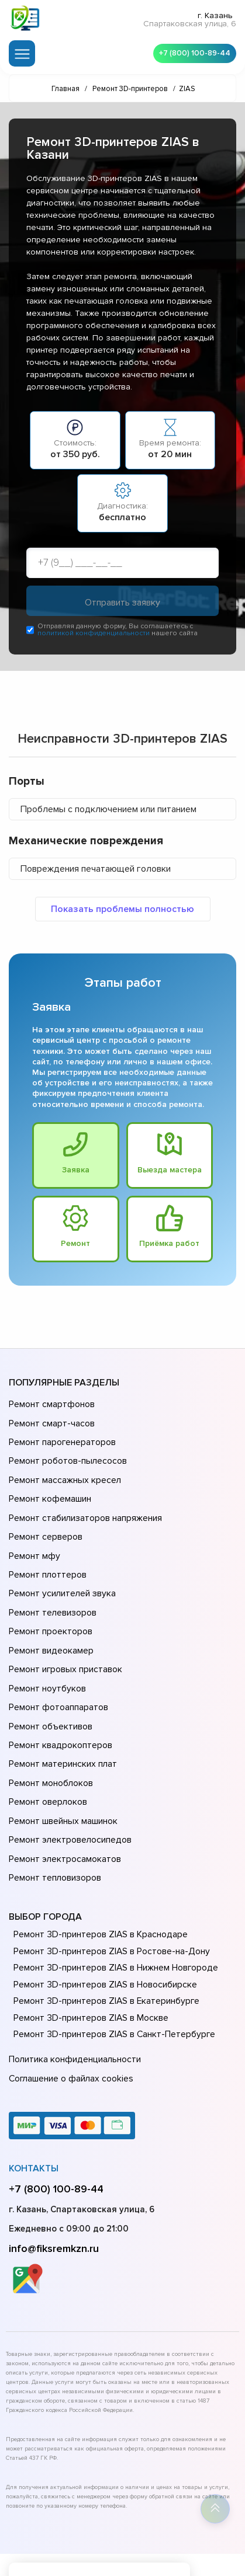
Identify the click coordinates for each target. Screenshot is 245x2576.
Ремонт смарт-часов (50, 1420)
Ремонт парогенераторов (61, 1437)
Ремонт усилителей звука (60, 1567)
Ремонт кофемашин (48, 1486)
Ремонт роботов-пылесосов (66, 1453)
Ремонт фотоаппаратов (57, 1666)
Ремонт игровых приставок (63, 1633)
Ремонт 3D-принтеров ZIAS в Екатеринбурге (103, 1934)
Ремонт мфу (33, 1535)
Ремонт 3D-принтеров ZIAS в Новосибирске (102, 1918)
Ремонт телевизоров (51, 1584)
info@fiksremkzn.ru (54, 2176)
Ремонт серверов (45, 1518)
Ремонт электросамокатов (62, 1796)
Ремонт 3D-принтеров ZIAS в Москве (88, 1951)
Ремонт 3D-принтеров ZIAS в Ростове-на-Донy (108, 1884)
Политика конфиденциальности (73, 1992)
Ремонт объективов (49, 1682)
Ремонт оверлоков (47, 1747)
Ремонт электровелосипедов (68, 1780)
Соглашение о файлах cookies (70, 2008)
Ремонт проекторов (49, 1600)
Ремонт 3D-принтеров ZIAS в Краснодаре (98, 1868)
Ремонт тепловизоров (54, 1813)
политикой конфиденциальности (93, 633)
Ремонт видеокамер (49, 1616)
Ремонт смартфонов (50, 1404)
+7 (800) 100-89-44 (192, 53)
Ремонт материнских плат (60, 1715)
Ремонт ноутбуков (45, 1649)
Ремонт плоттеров (46, 1551)
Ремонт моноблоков (49, 1731)
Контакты (33, 2096)
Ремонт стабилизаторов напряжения (84, 1502)
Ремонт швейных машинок (61, 1764)
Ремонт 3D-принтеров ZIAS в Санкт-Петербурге (111, 1967)
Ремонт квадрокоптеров (58, 1698)
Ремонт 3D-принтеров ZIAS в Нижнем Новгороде (113, 1901)
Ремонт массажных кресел (63, 1469)
